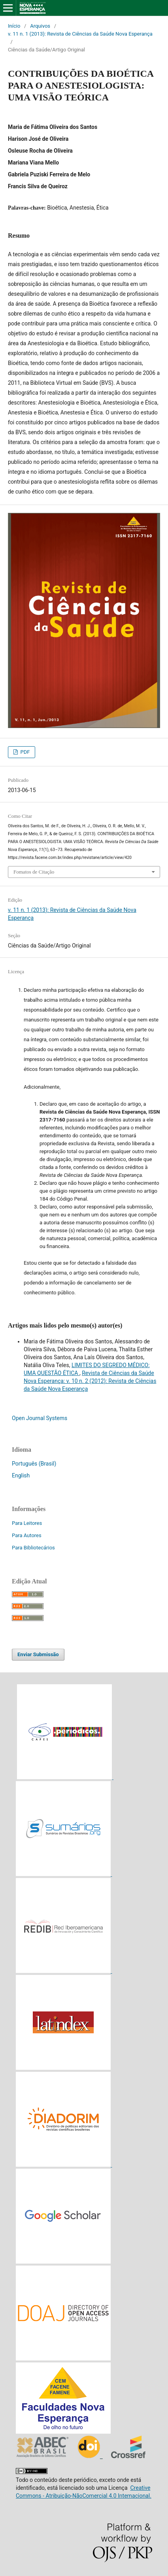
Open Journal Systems (39, 1418)
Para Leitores (27, 1523)
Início (14, 26)
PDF (24, 752)
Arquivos (40, 26)
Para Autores (27, 1535)
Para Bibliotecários (33, 1548)
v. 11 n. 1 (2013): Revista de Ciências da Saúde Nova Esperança (80, 34)
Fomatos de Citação (33, 872)
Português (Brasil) (34, 1463)
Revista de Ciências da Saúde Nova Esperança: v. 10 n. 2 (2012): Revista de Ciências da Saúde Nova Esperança (90, 1381)
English (21, 1475)
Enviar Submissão (38, 1654)
